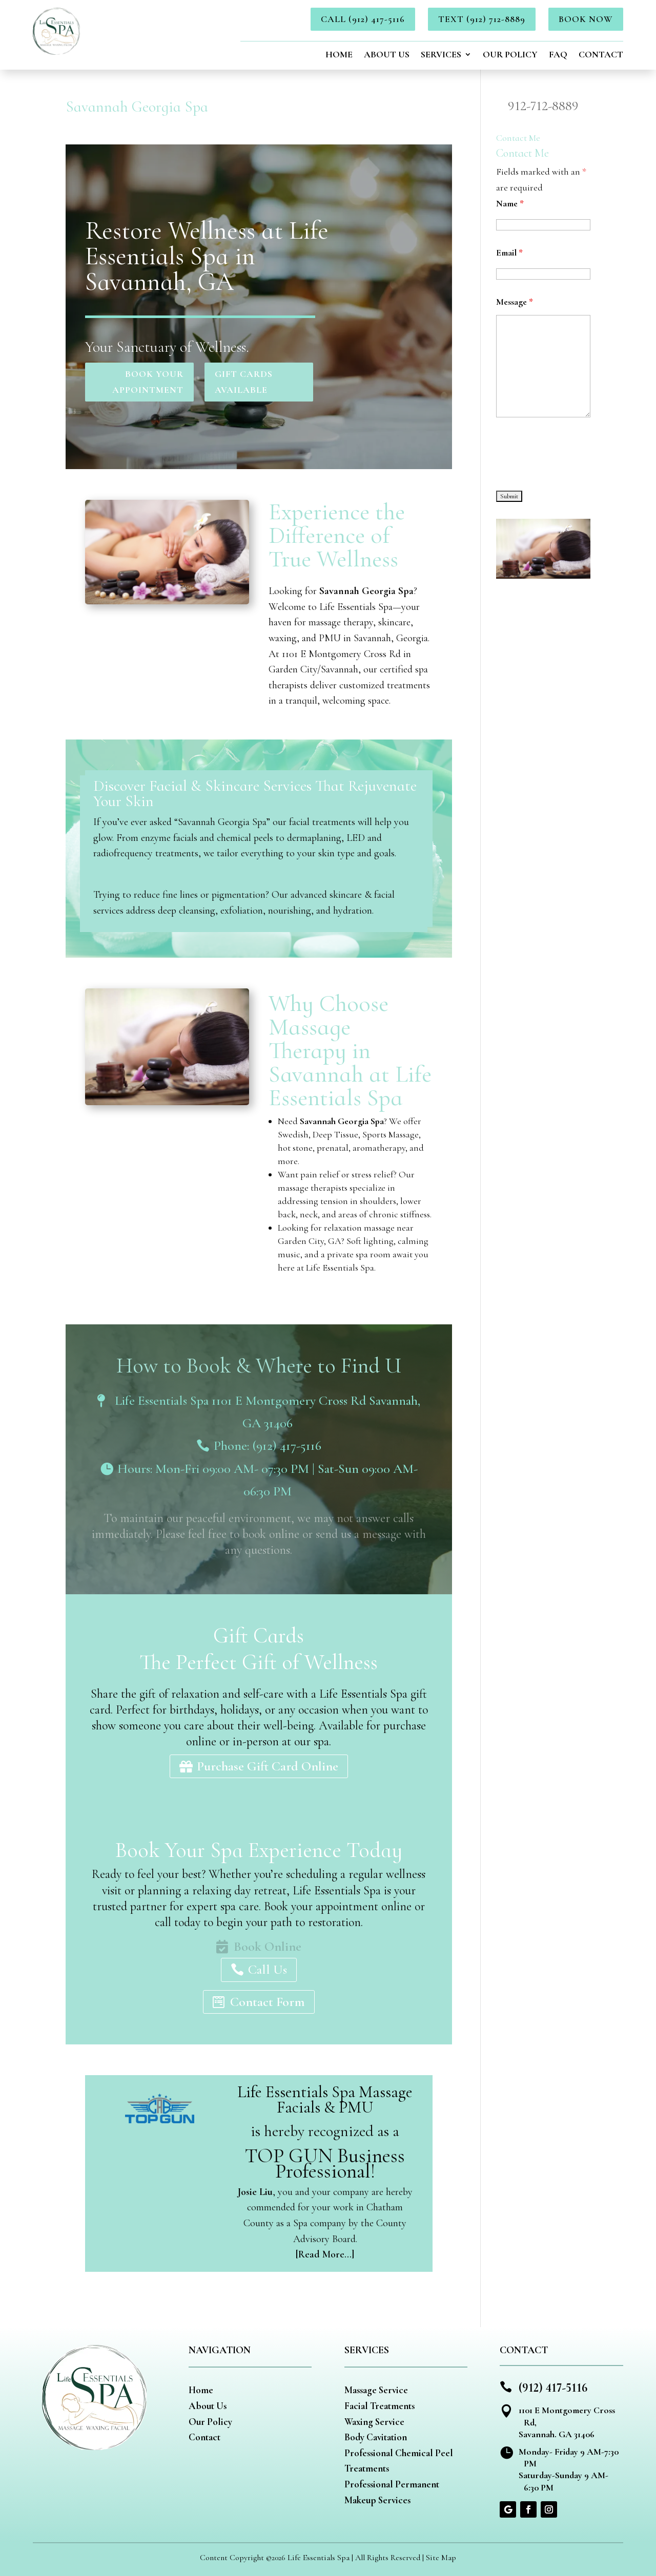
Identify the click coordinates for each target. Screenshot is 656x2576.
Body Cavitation (375, 2437)
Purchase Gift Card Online (267, 1766)
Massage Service (376, 2390)
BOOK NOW (586, 19)
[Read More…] (325, 2254)
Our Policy (510, 55)
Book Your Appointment (147, 381)
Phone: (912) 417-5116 (267, 1445)
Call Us (267, 1969)
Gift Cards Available (244, 381)
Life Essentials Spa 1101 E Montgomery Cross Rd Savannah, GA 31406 (267, 1411)
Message (514, 301)
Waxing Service (374, 2421)
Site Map (441, 2557)
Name (510, 203)
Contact (601, 55)
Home (339, 55)
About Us (386, 55)
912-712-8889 (543, 106)
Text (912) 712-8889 (481, 19)
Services (441, 55)
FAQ (558, 55)
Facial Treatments (379, 2406)
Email (509, 252)
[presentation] (574, 455)
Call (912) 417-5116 (363, 19)
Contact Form (267, 2002)
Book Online (267, 1946)
